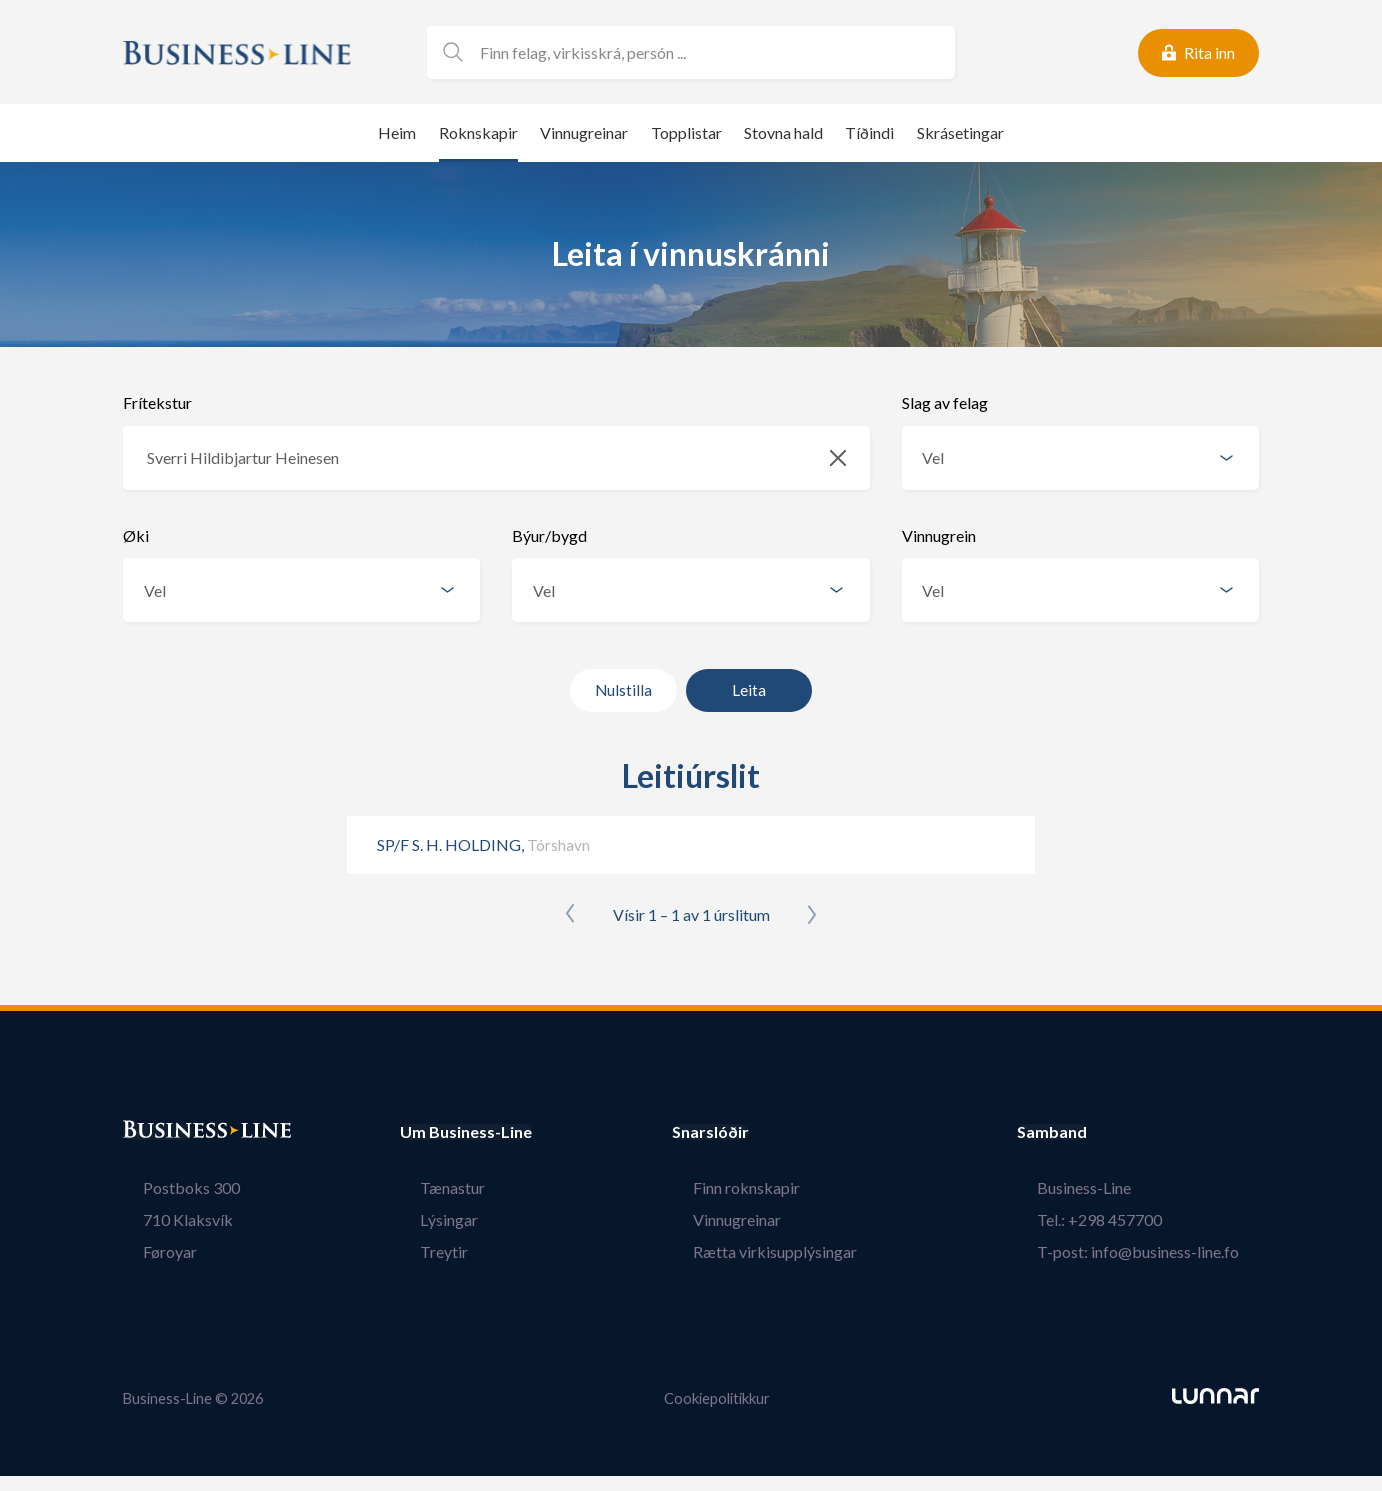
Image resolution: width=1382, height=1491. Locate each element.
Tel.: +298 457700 (1119, 1219)
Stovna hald (783, 132)
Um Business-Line (466, 1132)
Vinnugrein (939, 535)
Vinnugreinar (584, 132)
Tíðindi (869, 132)
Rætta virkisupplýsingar (795, 1251)
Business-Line (1104, 1187)
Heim (397, 132)
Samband (1092, 1132)
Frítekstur (157, 402)
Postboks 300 (171, 1187)
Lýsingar (429, 1219)
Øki (136, 535)
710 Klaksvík (168, 1219)
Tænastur (432, 1187)
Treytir (424, 1251)
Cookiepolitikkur (717, 1397)
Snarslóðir (751, 1132)
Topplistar (686, 132)
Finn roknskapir (766, 1187)
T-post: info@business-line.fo (1158, 1251)
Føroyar (150, 1251)
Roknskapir (478, 132)
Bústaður (158, 1132)
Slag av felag (945, 402)
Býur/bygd (549, 535)
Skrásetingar (960, 132)
